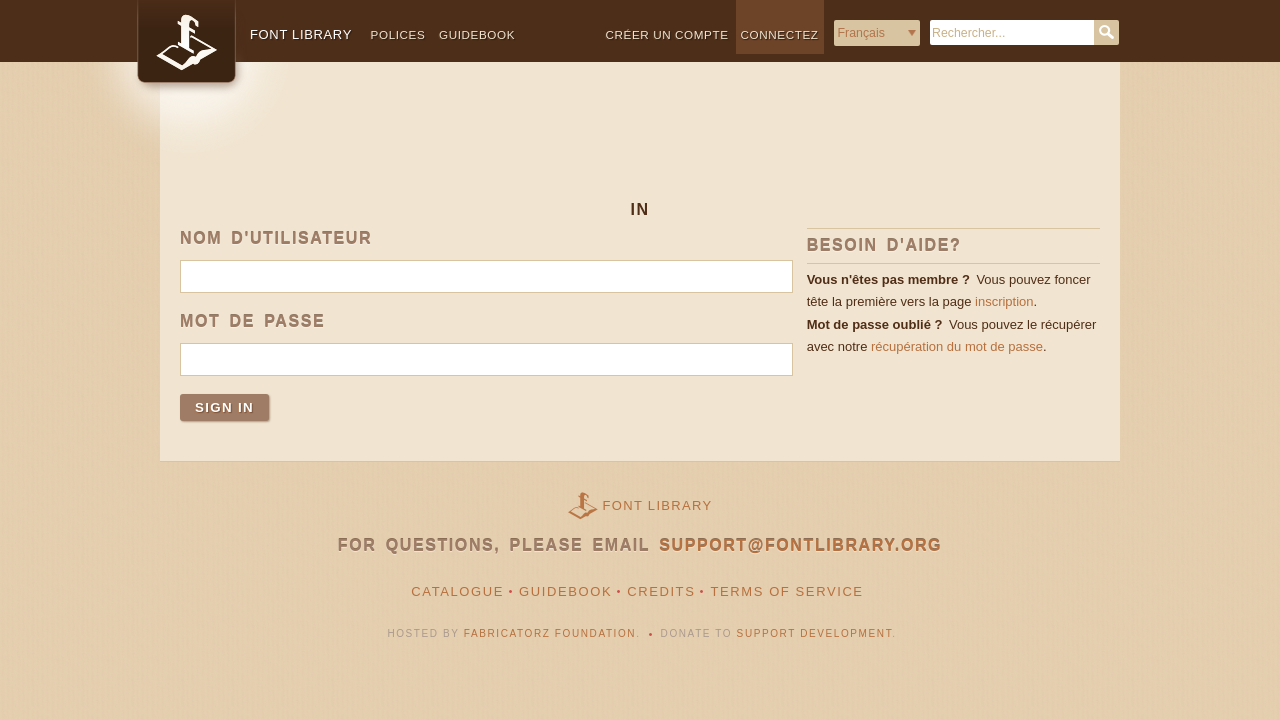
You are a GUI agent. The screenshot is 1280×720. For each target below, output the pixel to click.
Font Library (658, 505)
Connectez (780, 34)
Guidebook (477, 34)
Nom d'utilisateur (276, 238)
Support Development (815, 633)
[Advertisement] (640, 147)
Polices (398, 34)
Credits (661, 591)
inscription (1004, 301)
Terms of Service (786, 591)
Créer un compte (667, 34)
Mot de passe (252, 321)
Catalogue (457, 591)
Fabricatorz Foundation (550, 633)
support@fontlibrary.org (800, 545)
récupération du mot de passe (957, 346)
